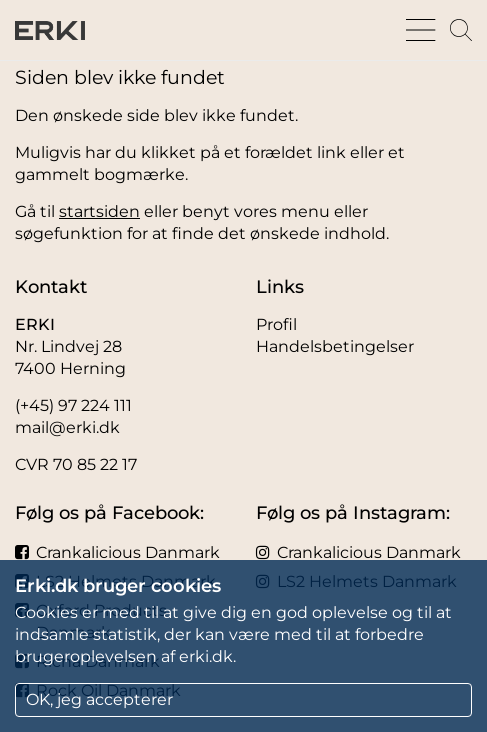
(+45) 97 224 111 (73, 405)
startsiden (99, 211)
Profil (276, 324)
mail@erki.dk (67, 427)
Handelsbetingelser (335, 346)
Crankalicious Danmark (117, 552)
